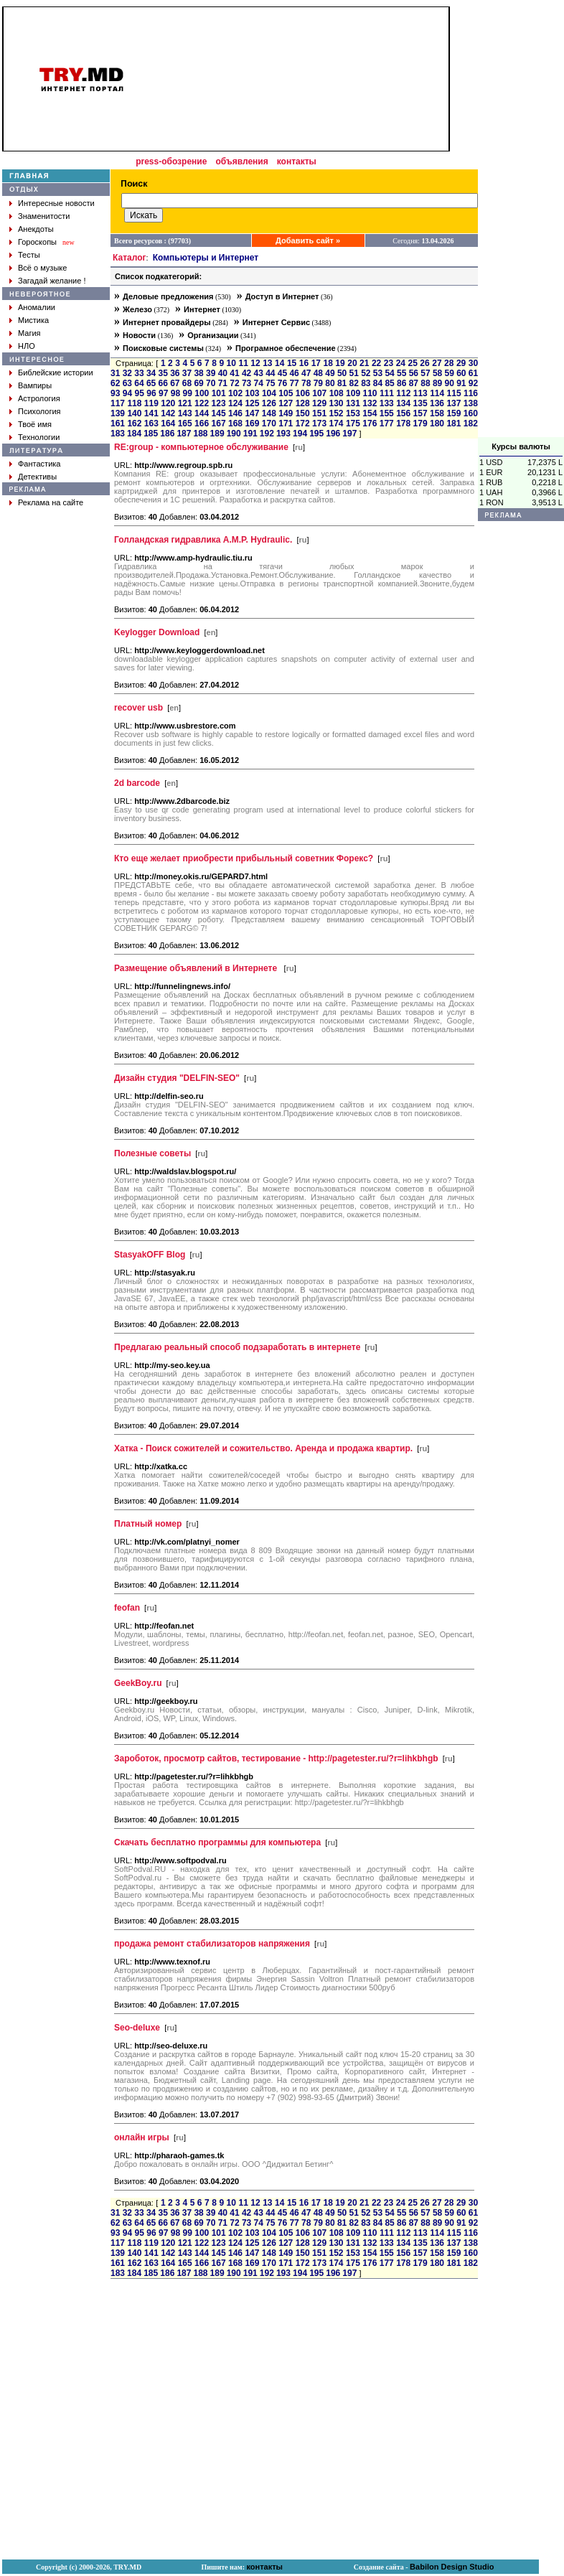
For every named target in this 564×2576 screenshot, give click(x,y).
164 (168, 423)
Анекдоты (36, 229)
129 (319, 403)
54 (389, 373)
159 (453, 413)
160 (471, 413)
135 (420, 403)
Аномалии (36, 307)
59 (449, 373)
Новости (139, 335)
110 (369, 393)
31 (115, 373)
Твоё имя (35, 424)
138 (471, 403)
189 (217, 433)
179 (420, 423)
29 (461, 363)
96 (151, 393)
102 (235, 393)
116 (471, 393)
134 (403, 403)
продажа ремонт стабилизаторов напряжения (212, 1944)
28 (448, 363)
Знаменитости (44, 216)
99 (187, 393)
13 (267, 363)
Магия (29, 333)
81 (342, 383)
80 (329, 383)
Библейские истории (55, 372)
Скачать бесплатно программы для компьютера (217, 1842)
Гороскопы (37, 242)
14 (279, 363)
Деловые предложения (168, 296)
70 (210, 383)
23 (388, 363)
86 (401, 383)
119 (151, 403)
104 (269, 393)
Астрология (39, 398)
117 (118, 403)
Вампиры (35, 385)
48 (318, 373)
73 (246, 383)
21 (364, 363)
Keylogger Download (156, 632)
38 (198, 373)
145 (219, 413)
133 (387, 403)
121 (185, 403)
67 (174, 383)
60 (461, 373)
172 (303, 423)
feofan (127, 1608)
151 (319, 413)
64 (139, 383)
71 (222, 383)
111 (387, 393)
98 (175, 393)
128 (303, 403)
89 (437, 383)
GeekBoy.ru (137, 1683)
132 (369, 403)
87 (413, 383)
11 (243, 363)
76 (282, 383)
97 (163, 393)
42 (246, 373)
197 (349, 433)
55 (401, 373)
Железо (137, 309)
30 (473, 363)
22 (376, 363)
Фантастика (39, 463)
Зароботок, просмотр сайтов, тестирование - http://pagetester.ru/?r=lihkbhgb (276, 1758)
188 (200, 433)
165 (185, 423)
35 (163, 373)
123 (219, 403)
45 (282, 373)
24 (400, 363)
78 (306, 383)
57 (425, 373)
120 (168, 403)
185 (151, 433)
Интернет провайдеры (167, 322)
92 (473, 383)
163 (151, 423)
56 (413, 373)
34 (151, 373)
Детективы (37, 476)
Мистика (33, 320)
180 (437, 423)
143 (185, 413)
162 (134, 423)
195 (316, 433)
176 (369, 423)
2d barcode (137, 783)
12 (255, 363)
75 (270, 383)
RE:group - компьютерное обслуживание (201, 447)
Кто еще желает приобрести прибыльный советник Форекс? (243, 858)
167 (219, 423)
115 (454, 393)
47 (306, 373)
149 (285, 413)
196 (333, 433)
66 (163, 383)
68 (187, 383)
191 (250, 433)
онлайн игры (141, 2137)
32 (127, 373)
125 (252, 403)
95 (139, 393)
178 (403, 423)
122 (201, 403)
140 (134, 413)
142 (168, 413)
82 (354, 383)
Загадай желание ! (51, 280)
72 (234, 383)
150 (303, 413)
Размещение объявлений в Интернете (196, 968)
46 (294, 373)
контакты (296, 161)
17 (316, 363)
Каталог (129, 258)
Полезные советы (152, 1153)
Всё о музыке (42, 267)
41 (234, 373)
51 (354, 373)
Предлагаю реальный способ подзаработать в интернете (237, 1347)
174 (336, 423)
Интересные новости (56, 203)
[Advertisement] (521, 221)
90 (449, 383)
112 (403, 393)
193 (283, 433)
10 (231, 363)
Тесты (29, 254)
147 (252, 413)
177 (387, 423)
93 (115, 393)
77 (294, 383)
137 (453, 403)
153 (353, 413)
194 (300, 433)
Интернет (202, 309)
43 (258, 373)
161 (118, 423)
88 (425, 383)
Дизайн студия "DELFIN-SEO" (177, 1078)
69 (198, 383)
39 (210, 373)
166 (201, 423)
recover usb (138, 708)
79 (318, 383)
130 (336, 403)
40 (222, 373)
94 (127, 393)
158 (437, 413)
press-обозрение (171, 161)
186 (167, 433)
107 (319, 393)
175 (353, 423)
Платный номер (148, 1524)
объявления (241, 161)
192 (267, 433)
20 (352, 363)
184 (134, 433)
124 (235, 403)
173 (319, 423)
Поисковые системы (163, 348)
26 (424, 363)
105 (285, 393)
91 (461, 383)
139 (118, 413)
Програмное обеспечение (285, 348)
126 (269, 403)
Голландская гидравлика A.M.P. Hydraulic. (203, 540)
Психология (39, 411)
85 (389, 383)
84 (377, 383)
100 (201, 393)
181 (453, 423)
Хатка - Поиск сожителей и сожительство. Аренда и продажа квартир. (263, 1448)
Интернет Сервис (276, 322)
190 (234, 433)
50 (342, 373)
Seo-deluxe (137, 2028)
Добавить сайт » (308, 240)
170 (269, 423)
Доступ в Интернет (282, 296)
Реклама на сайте (50, 502)
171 (285, 423)
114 (437, 393)
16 (304, 363)
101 (219, 393)
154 (369, 413)
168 (235, 423)
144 (201, 413)
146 (235, 413)
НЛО (26, 346)
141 (151, 413)
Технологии (39, 437)
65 (151, 383)
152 (336, 413)
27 (436, 363)
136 (437, 403)
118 (134, 403)
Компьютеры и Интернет (206, 258)
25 (413, 363)
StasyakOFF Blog (149, 1255)
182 (471, 423)
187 (184, 433)
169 (252, 423)
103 (252, 393)
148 (269, 413)
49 (329, 373)
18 (327, 363)
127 (285, 403)
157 (420, 413)
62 (115, 383)
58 (437, 373)
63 (127, 383)
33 (139, 373)
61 (473, 373)
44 (270, 373)
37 (187, 373)
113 (420, 393)
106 (303, 393)
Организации (212, 335)
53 (377, 373)
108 (336, 393)
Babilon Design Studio (452, 2566)
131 (353, 403)
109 (353, 393)
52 (365, 373)
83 (365, 383)
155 (387, 413)
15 (291, 363)
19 (339, 363)
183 (118, 433)
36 (174, 373)
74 (258, 383)
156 (403, 413)
